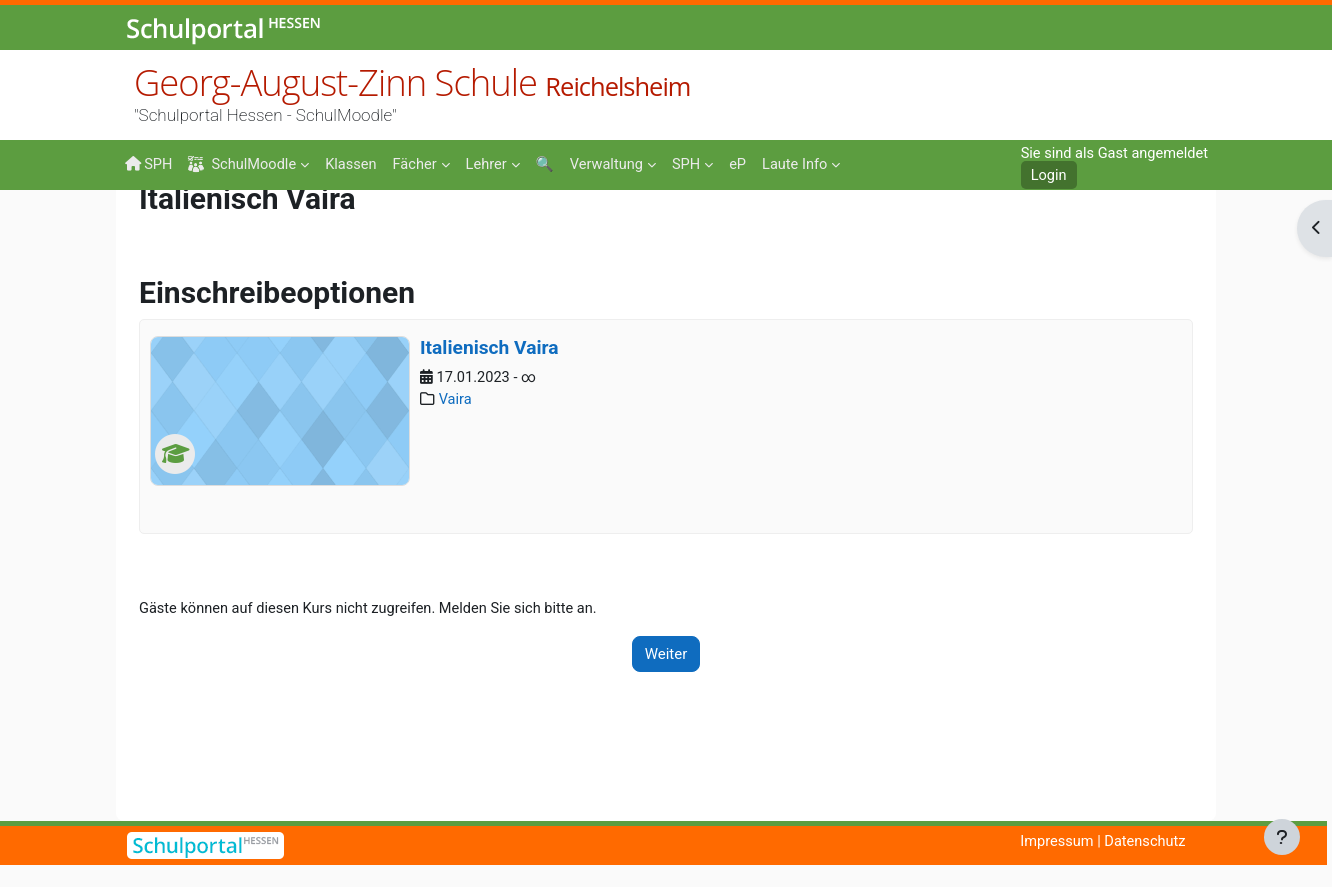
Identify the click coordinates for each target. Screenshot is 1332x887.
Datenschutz (1143, 842)
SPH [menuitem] (149, 164)
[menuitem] (355, 163)
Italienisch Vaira (489, 456)
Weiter (666, 764)
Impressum (1052, 842)
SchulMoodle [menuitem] (245, 165)
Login (1043, 176)
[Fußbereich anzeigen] (1282, 837)
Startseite (157, 232)
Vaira (456, 510)
